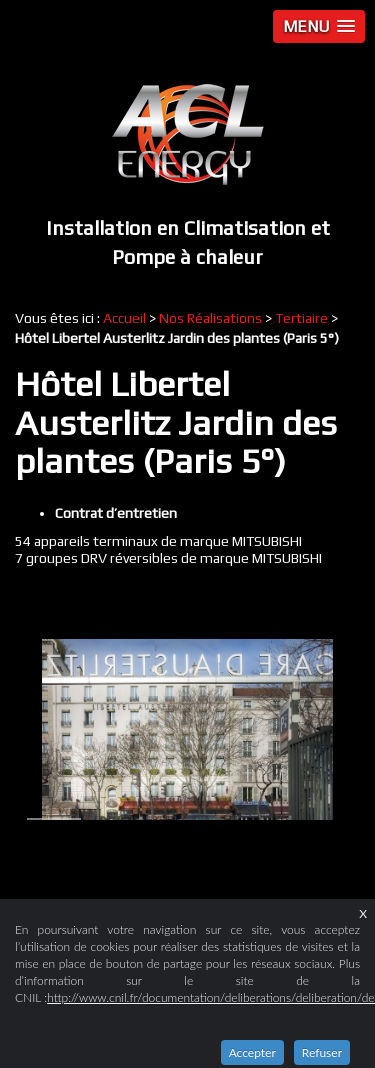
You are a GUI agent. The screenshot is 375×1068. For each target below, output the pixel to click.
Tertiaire (301, 318)
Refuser (322, 1052)
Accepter (252, 1052)
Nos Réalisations (210, 318)
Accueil (124, 318)
